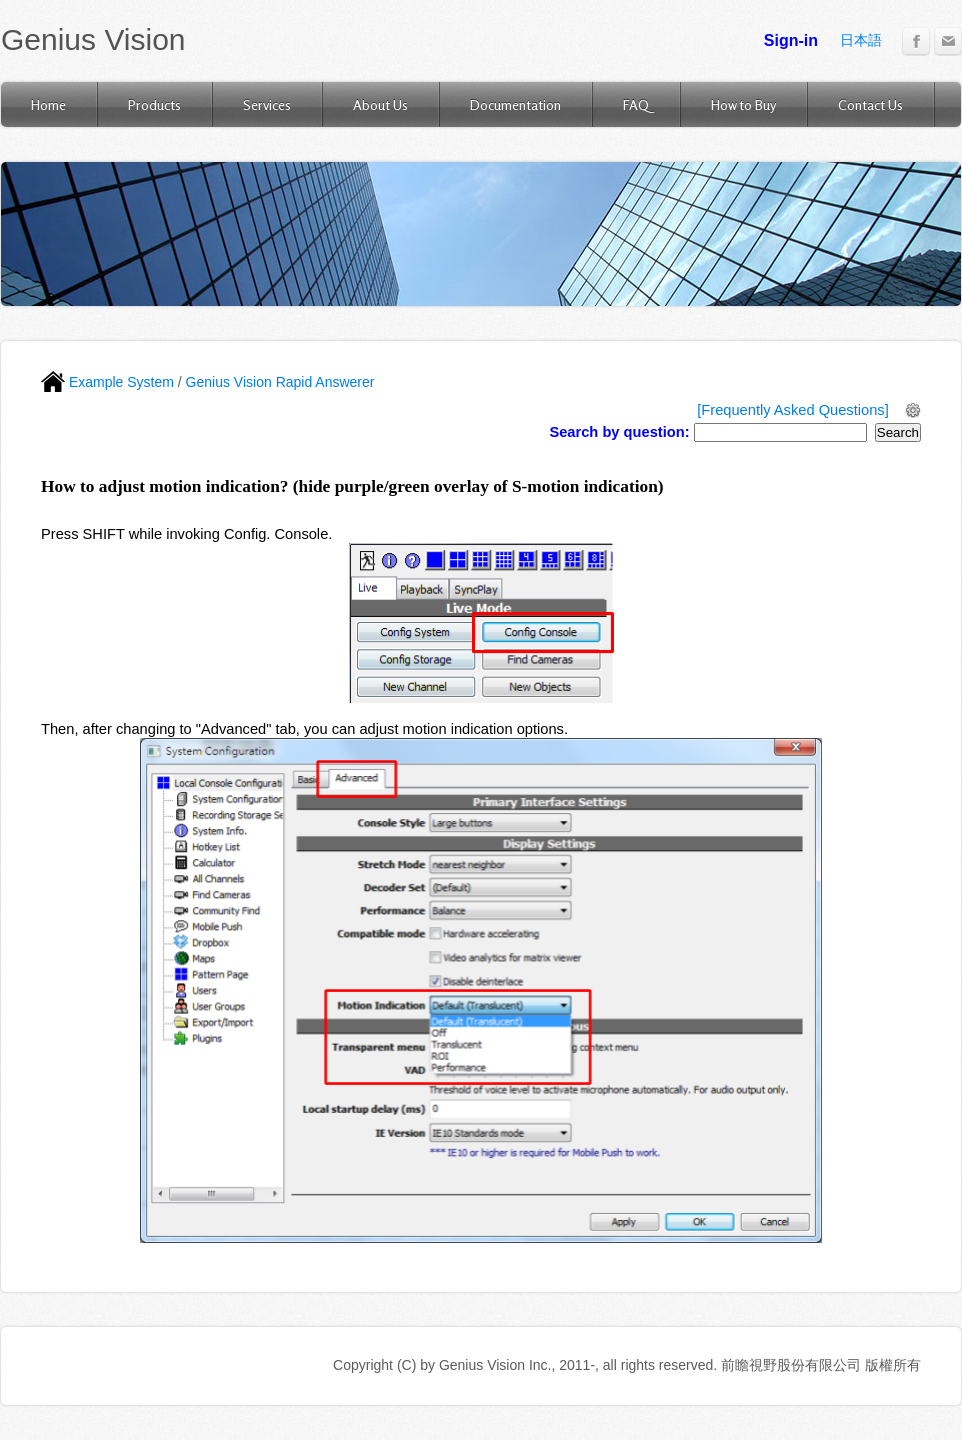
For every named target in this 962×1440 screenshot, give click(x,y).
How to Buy (743, 104)
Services (267, 104)
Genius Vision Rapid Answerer (280, 382)
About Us (380, 104)
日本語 (861, 40)
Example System (107, 382)
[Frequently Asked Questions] (792, 410)
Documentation (515, 104)
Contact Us (870, 104)
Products (154, 104)
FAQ (636, 104)
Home (48, 104)
